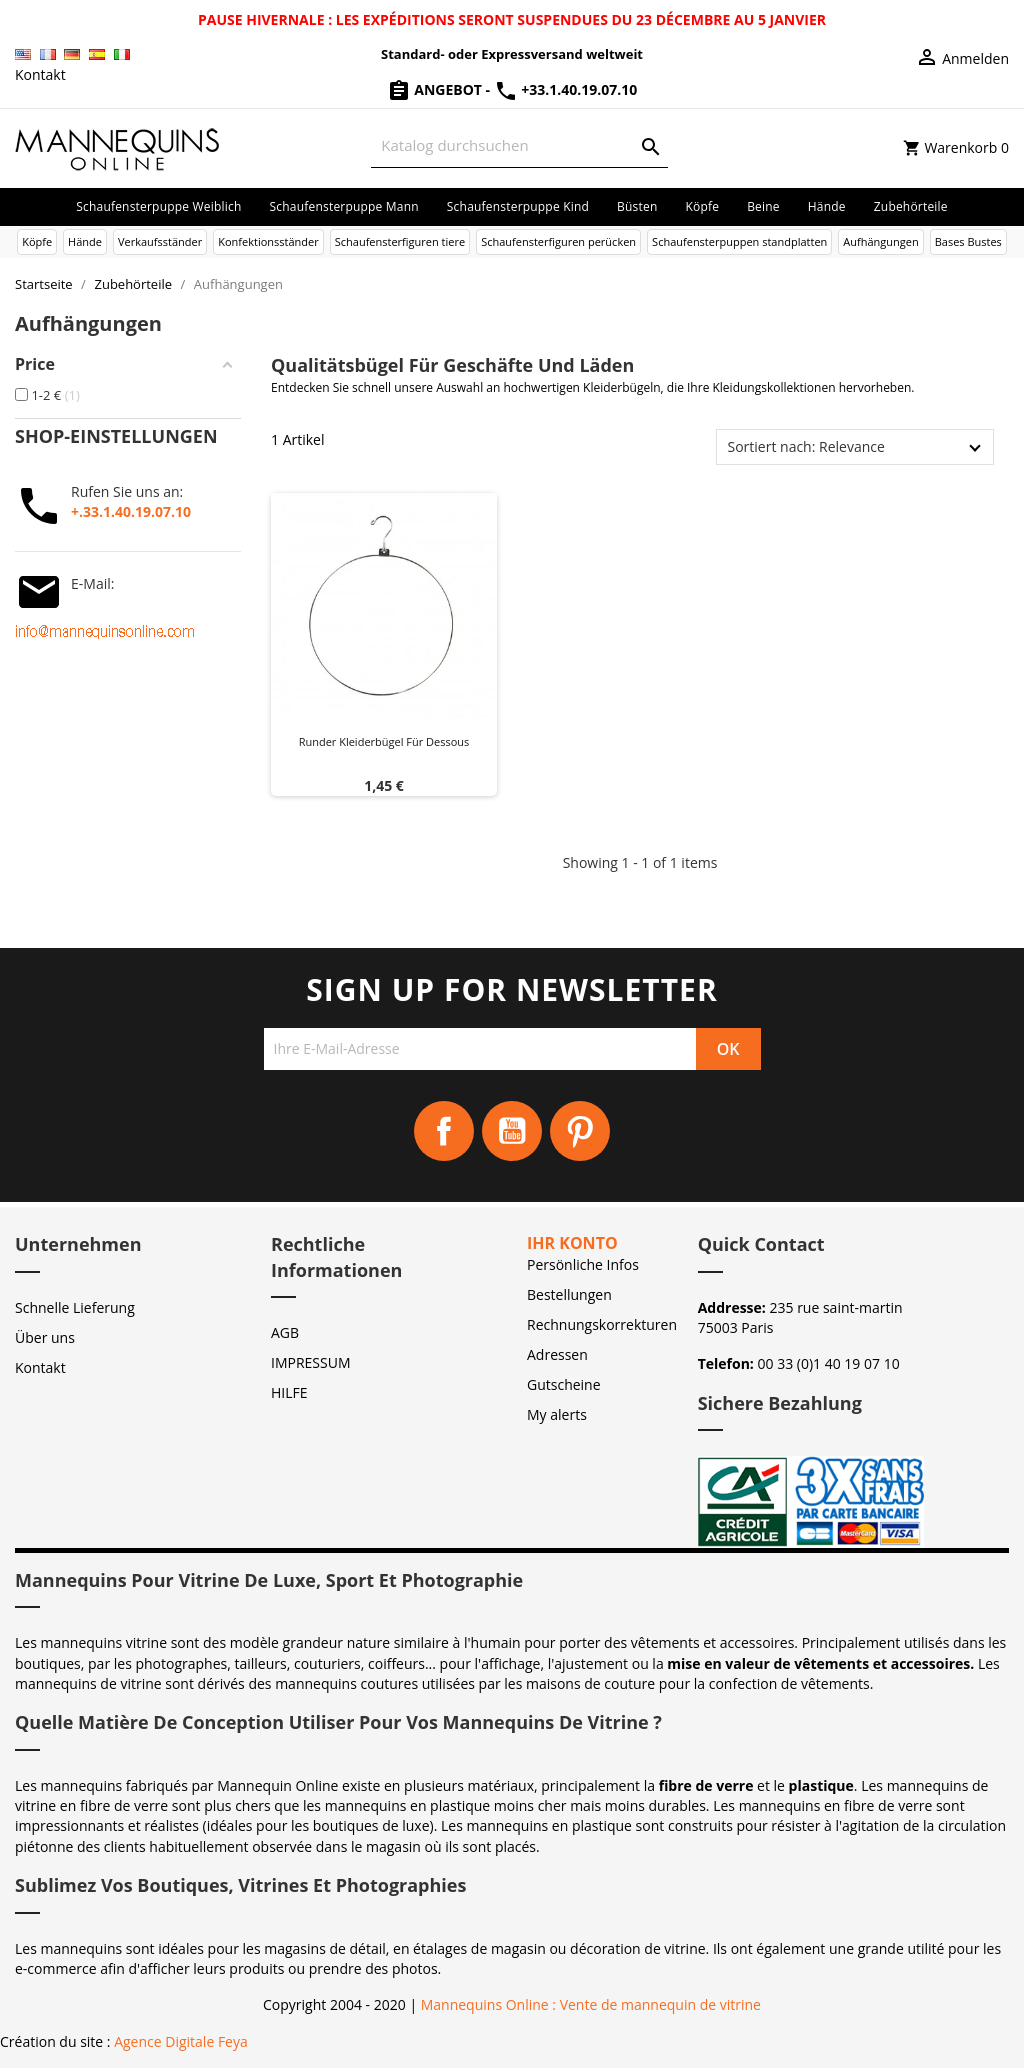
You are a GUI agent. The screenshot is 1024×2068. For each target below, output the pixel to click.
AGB (285, 1332)
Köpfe (702, 206)
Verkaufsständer (160, 241)
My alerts (557, 1414)
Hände (827, 206)
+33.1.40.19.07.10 (566, 89)
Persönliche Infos (583, 1264)
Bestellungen (569, 1294)
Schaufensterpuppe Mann (344, 206)
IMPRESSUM (311, 1362)
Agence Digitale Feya (181, 2041)
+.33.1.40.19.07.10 (131, 511)
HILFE (289, 1392)
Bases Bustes (968, 241)
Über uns (45, 1337)
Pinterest (580, 1131)
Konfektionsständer (268, 241)
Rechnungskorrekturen (602, 1324)
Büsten (637, 206)
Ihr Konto (572, 1243)
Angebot (436, 89)
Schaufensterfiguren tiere (400, 241)
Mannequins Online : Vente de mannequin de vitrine (591, 2004)
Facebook (444, 1131)
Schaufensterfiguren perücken (558, 241)
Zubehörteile (911, 206)
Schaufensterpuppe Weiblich (158, 206)
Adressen (557, 1354)
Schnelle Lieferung (75, 1307)
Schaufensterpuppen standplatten (739, 241)
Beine (763, 206)
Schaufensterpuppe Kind (518, 206)
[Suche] (519, 145)
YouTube (512, 1131)
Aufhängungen (880, 241)
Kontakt (40, 74)
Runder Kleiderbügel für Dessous (384, 741)
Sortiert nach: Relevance (805, 446)
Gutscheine (564, 1384)
